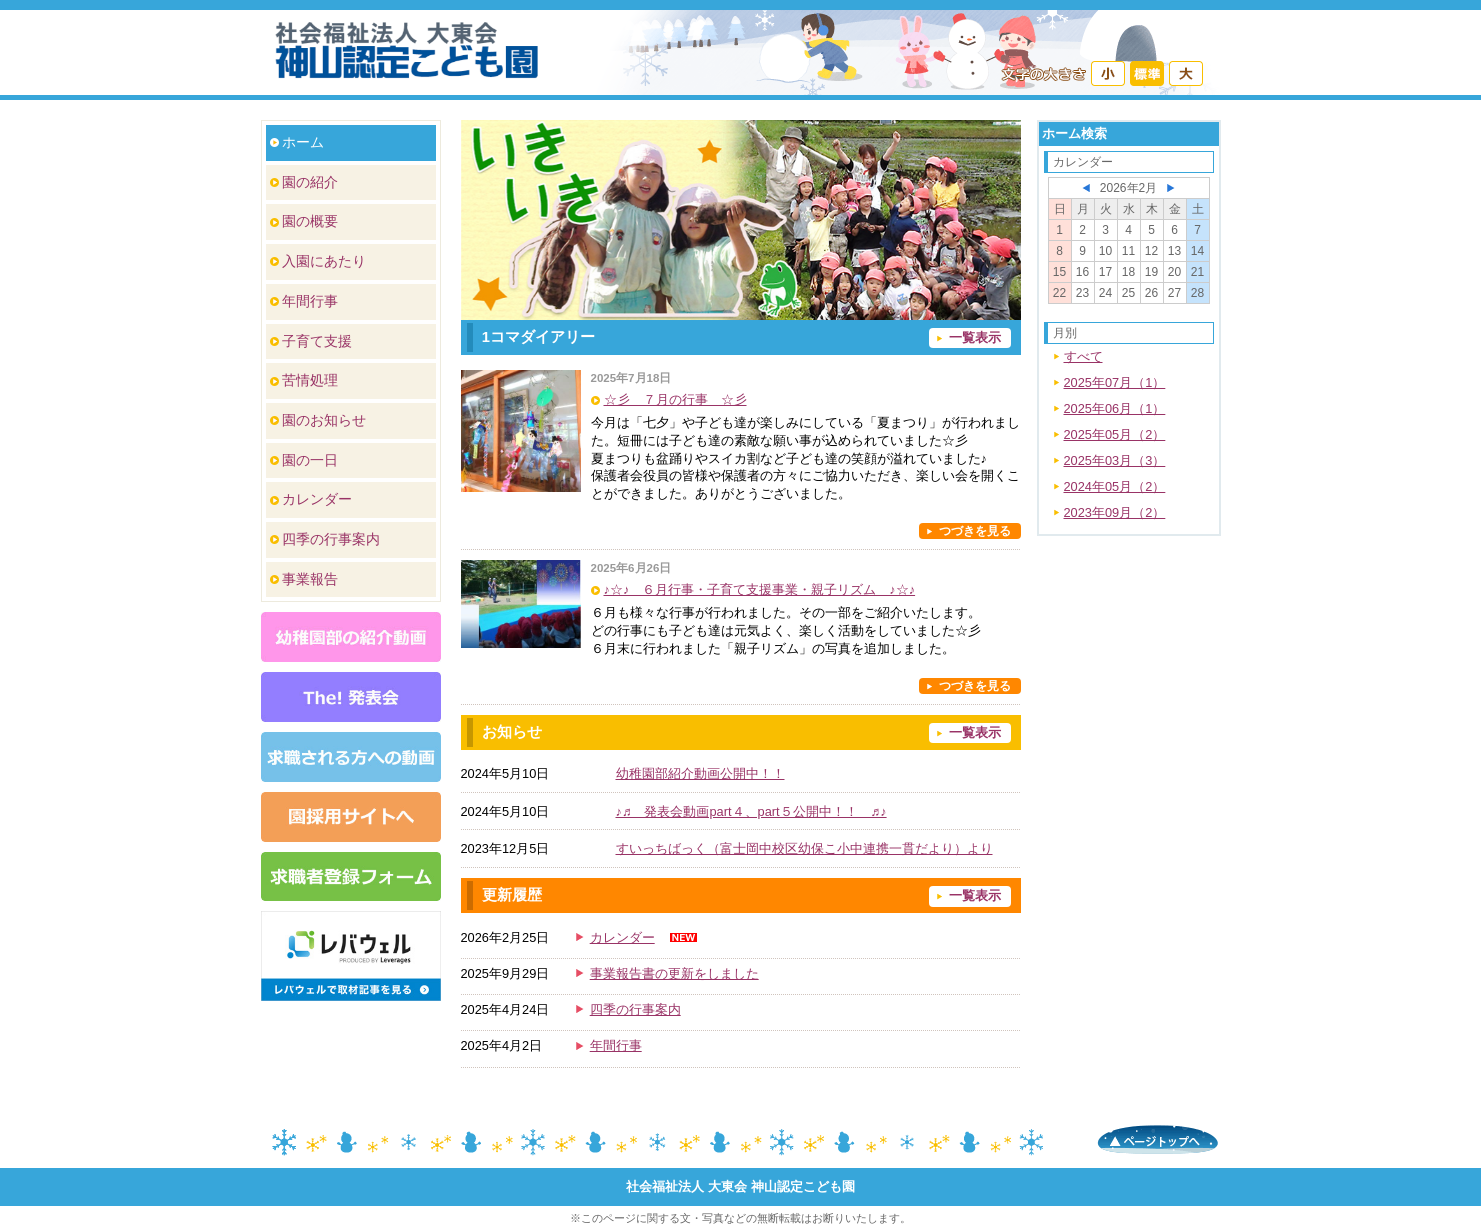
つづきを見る (975, 531)
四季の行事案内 (331, 539)
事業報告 (310, 579)
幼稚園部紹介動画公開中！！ (700, 773)
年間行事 (310, 301)
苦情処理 (310, 380)
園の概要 (310, 221)
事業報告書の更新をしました (674, 973)
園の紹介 (310, 182)
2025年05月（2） (1115, 434)
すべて (1083, 356)
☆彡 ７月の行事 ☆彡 (675, 399)
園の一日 (310, 460)
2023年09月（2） (1115, 512)
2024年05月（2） (1115, 486)
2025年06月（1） (1115, 408)
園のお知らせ (324, 420)
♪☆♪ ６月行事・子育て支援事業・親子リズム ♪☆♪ (760, 589)
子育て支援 (317, 341)
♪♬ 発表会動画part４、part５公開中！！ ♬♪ (751, 811)
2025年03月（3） (1115, 460)
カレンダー (317, 499)
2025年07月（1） (1115, 382)
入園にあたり (324, 261)
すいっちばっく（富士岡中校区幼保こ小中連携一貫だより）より (804, 848)
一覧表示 (975, 337)
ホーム (303, 142)
